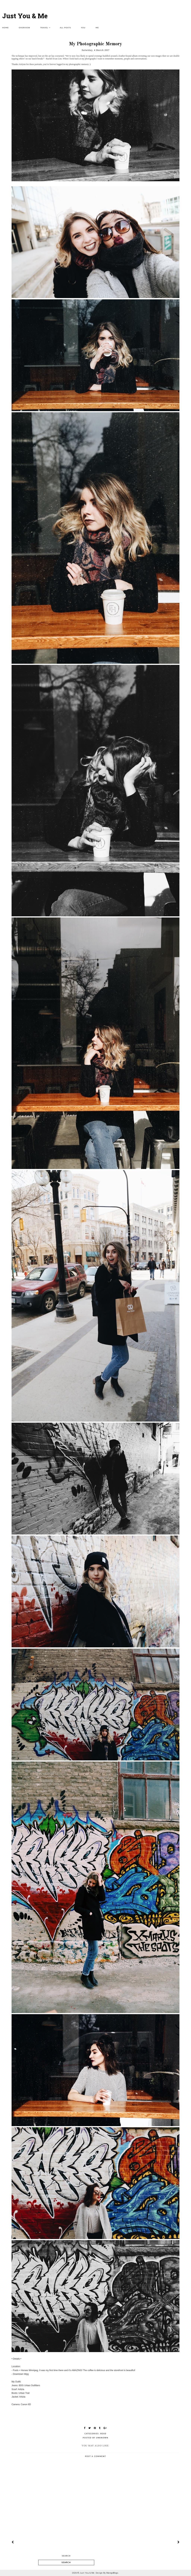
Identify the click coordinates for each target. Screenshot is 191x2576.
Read (103, 2433)
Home (5, 27)
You (83, 27)
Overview (24, 27)
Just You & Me (25, 15)
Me (97, 27)
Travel (45, 27)
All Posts (65, 27)
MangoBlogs (112, 2573)
